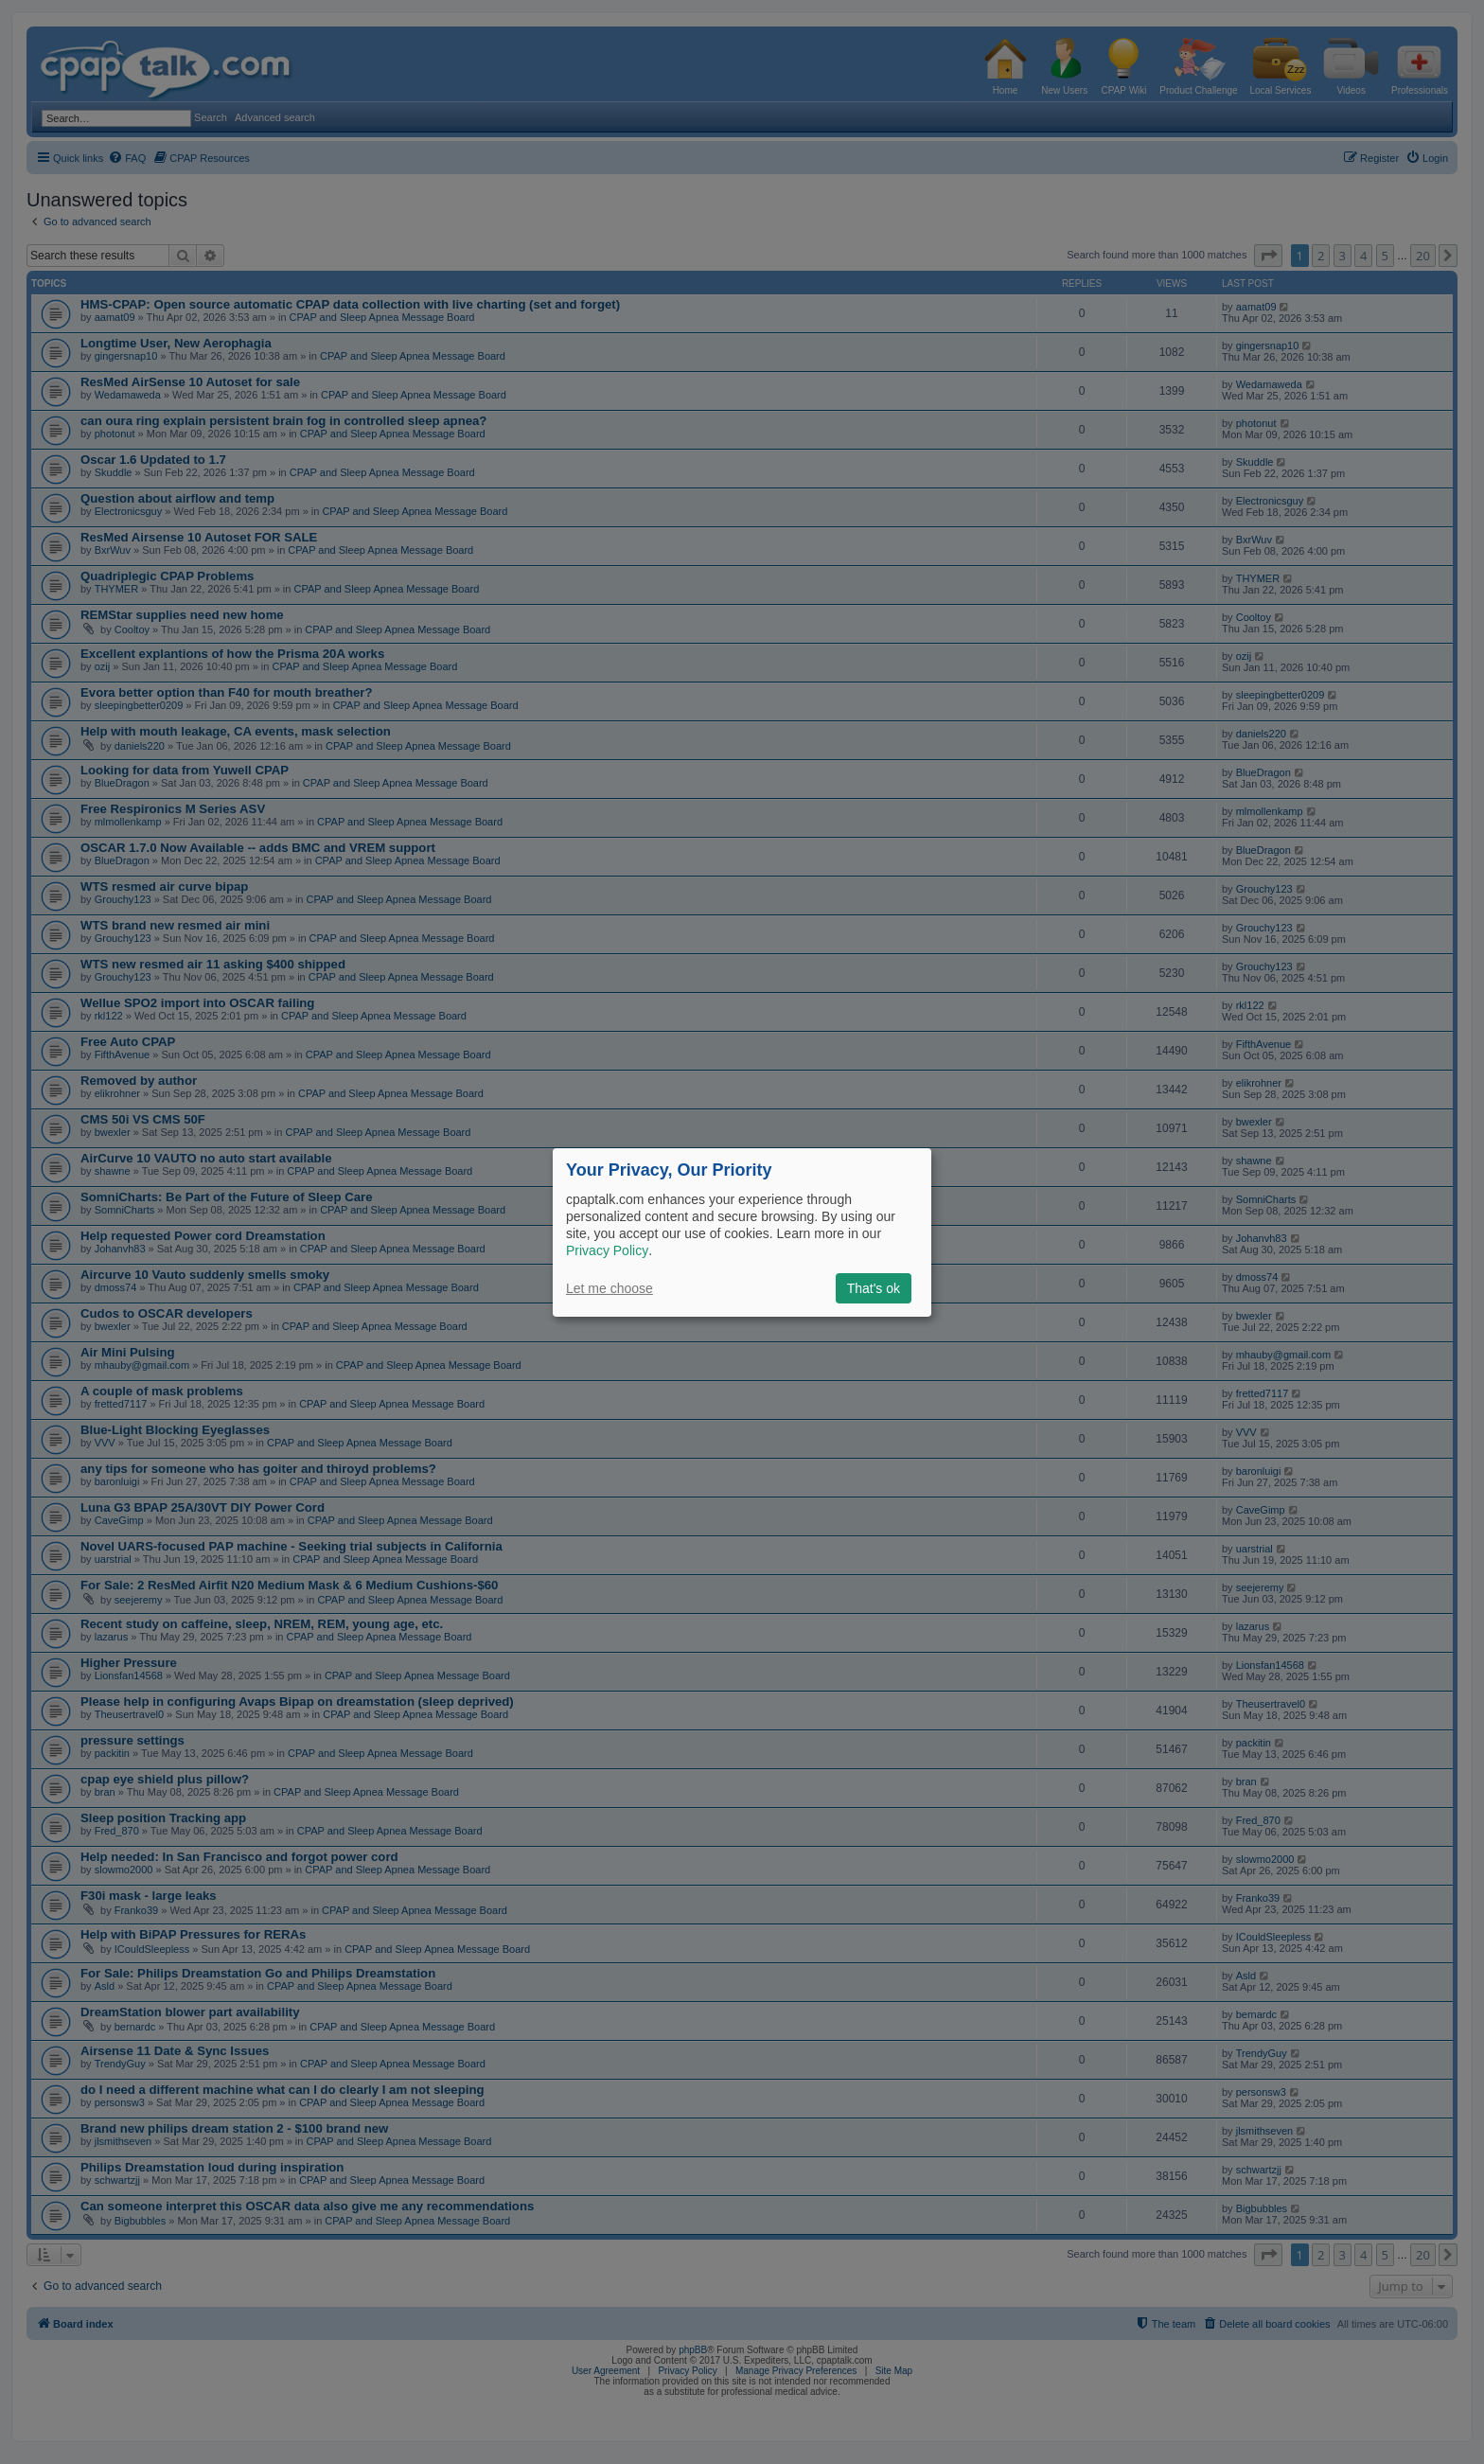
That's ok (873, 1288)
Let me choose (609, 1288)
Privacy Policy (607, 1250)
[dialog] (742, 1231)
